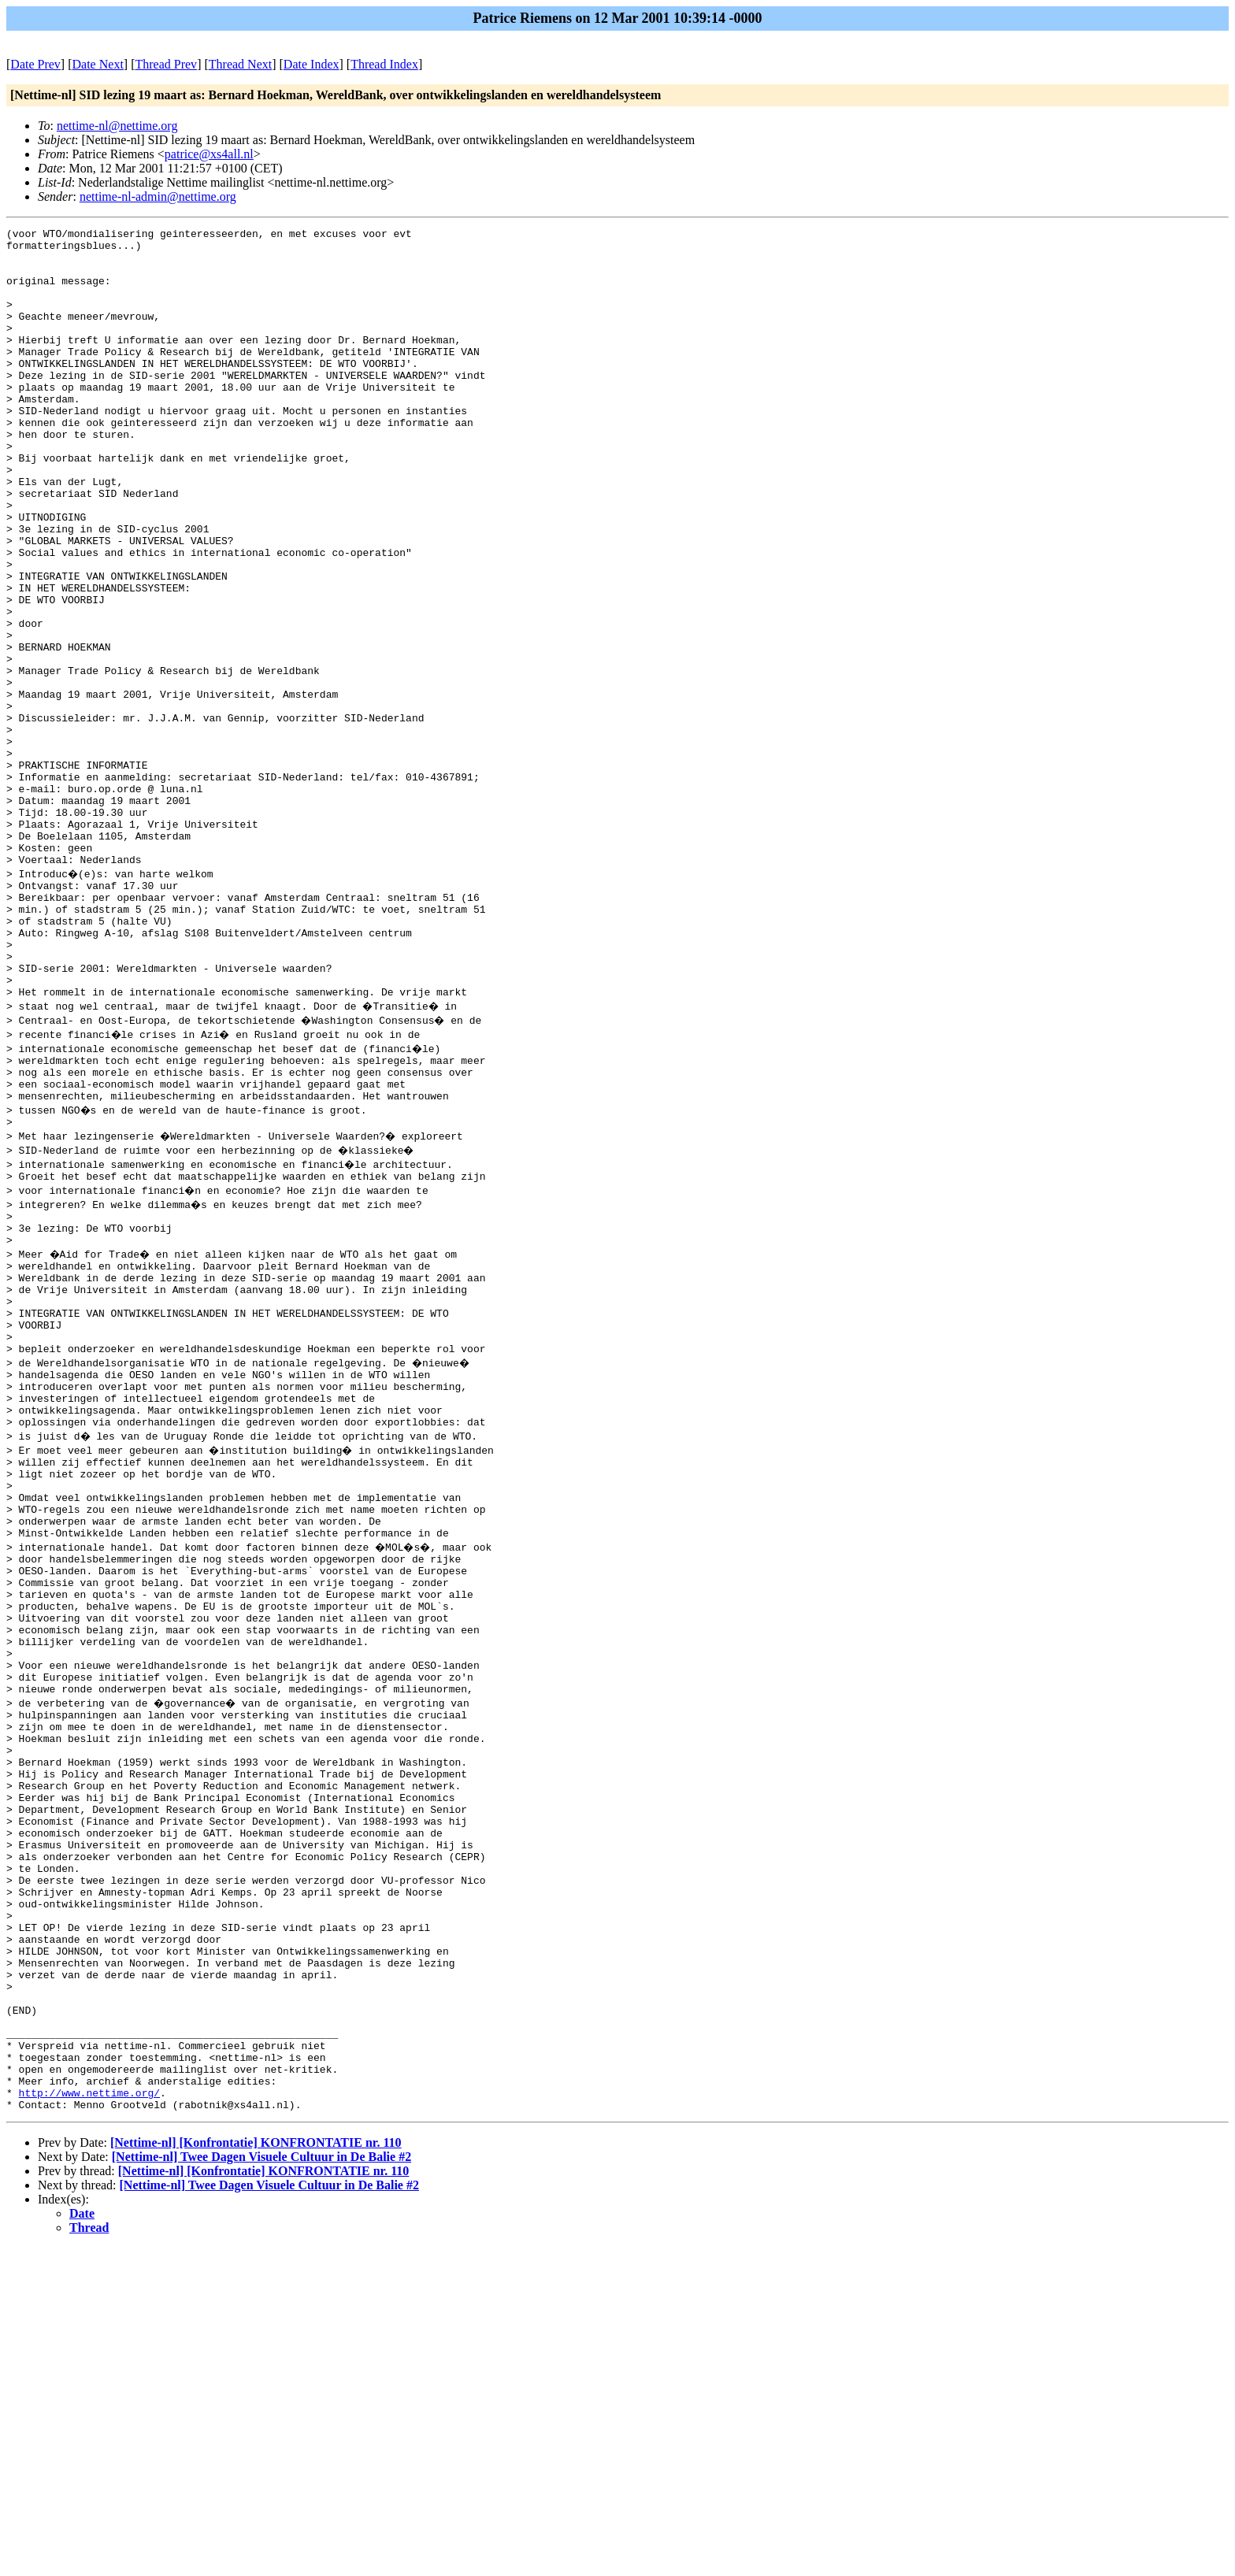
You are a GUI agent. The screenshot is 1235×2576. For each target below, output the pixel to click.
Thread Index (384, 64)
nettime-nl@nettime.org (117, 125)
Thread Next (240, 64)
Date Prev (35, 64)
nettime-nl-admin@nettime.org (158, 196)
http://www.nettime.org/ (89, 2418)
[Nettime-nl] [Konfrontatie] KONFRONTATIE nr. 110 (256, 2471)
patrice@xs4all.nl (209, 154)
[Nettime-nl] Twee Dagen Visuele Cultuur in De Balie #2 (261, 2485)
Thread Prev (166, 64)
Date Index (311, 64)
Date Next (98, 64)
